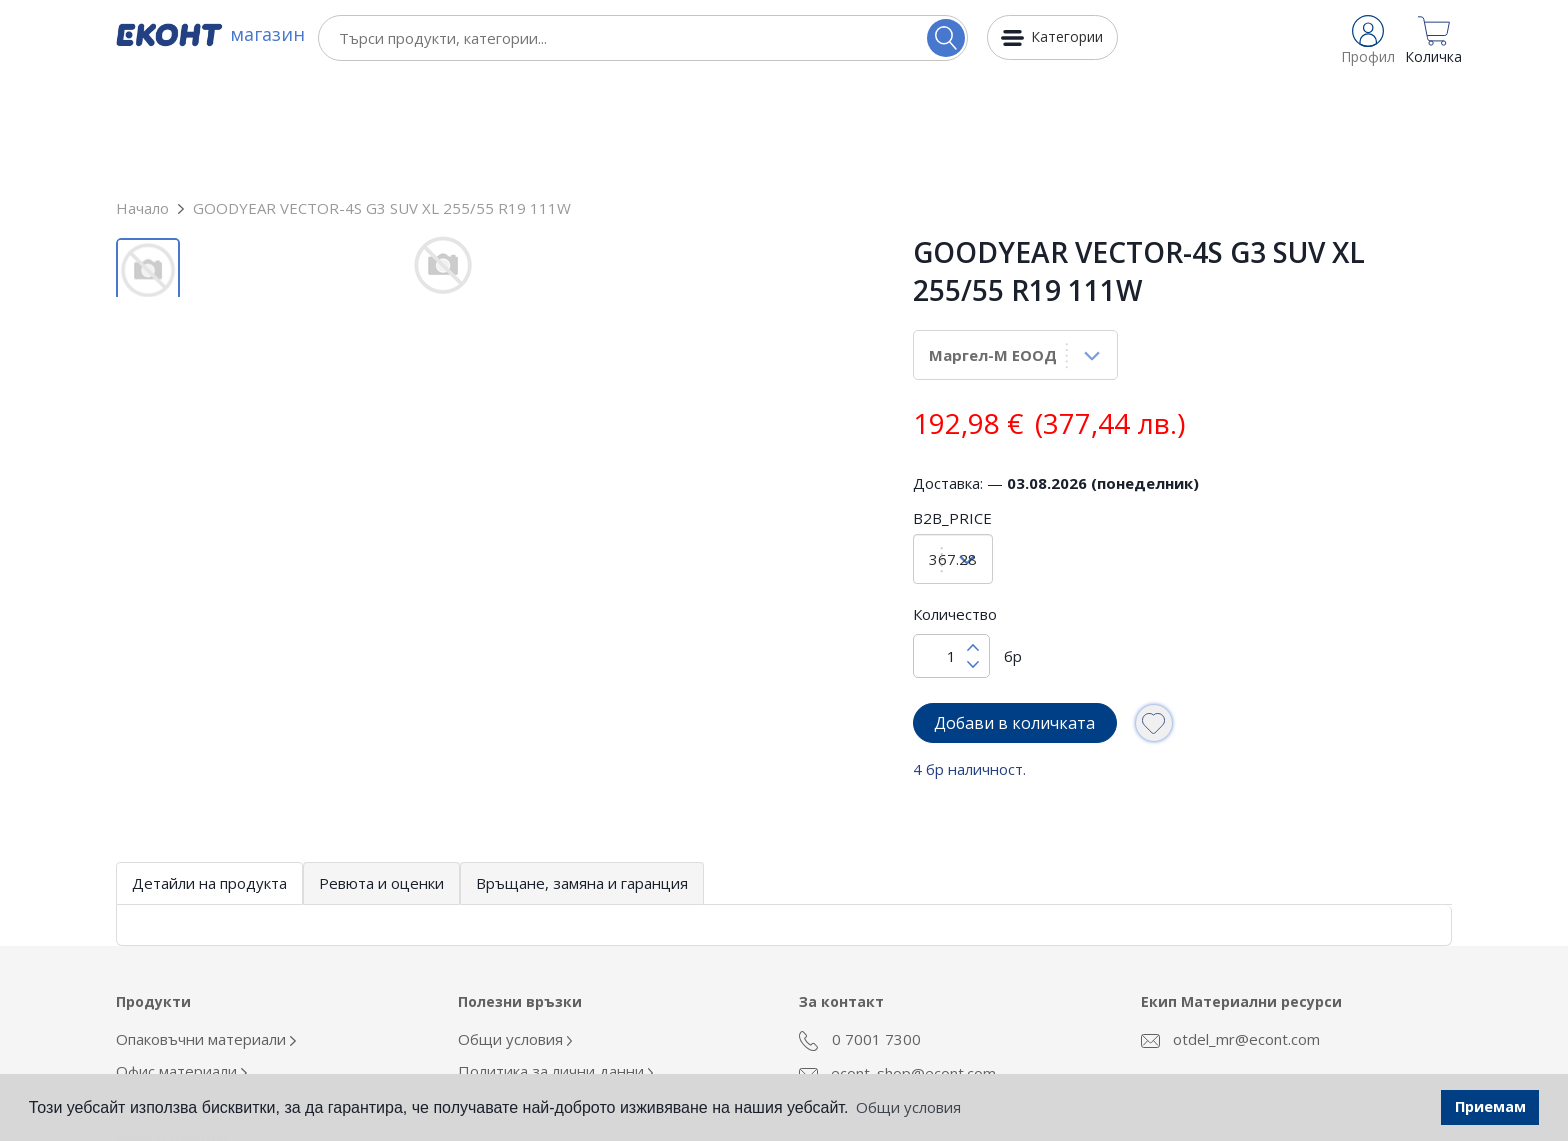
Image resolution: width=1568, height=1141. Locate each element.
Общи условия (515, 929)
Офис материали (181, 961)
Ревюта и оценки (381, 773)
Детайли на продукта (209, 773)
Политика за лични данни (556, 961)
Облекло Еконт (175, 993)
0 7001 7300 (860, 930)
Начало (142, 98)
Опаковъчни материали (206, 929)
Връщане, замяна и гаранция (582, 773)
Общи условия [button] (908, 1107)
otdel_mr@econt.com (1230, 929)
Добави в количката (1014, 613)
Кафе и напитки (177, 1025)
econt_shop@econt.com (897, 963)
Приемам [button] (1490, 1106)
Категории (1067, 36)
